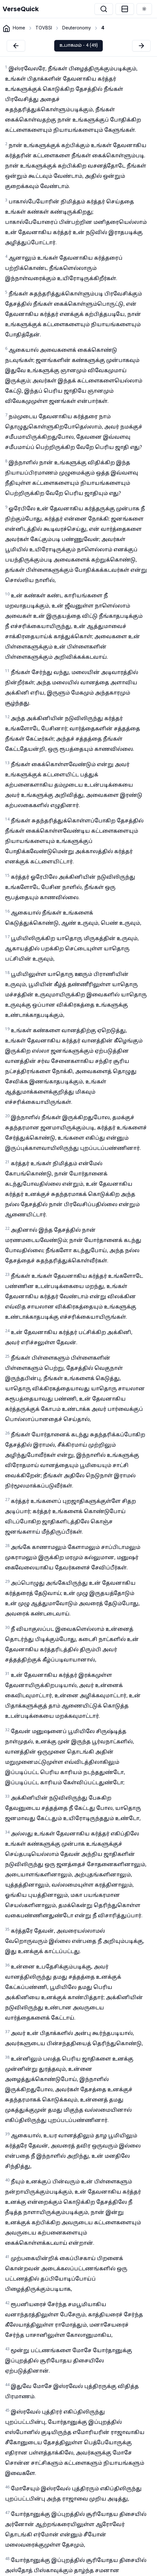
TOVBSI (43, 27)
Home (19, 27)
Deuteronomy (76, 27)
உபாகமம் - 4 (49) (78, 45)
